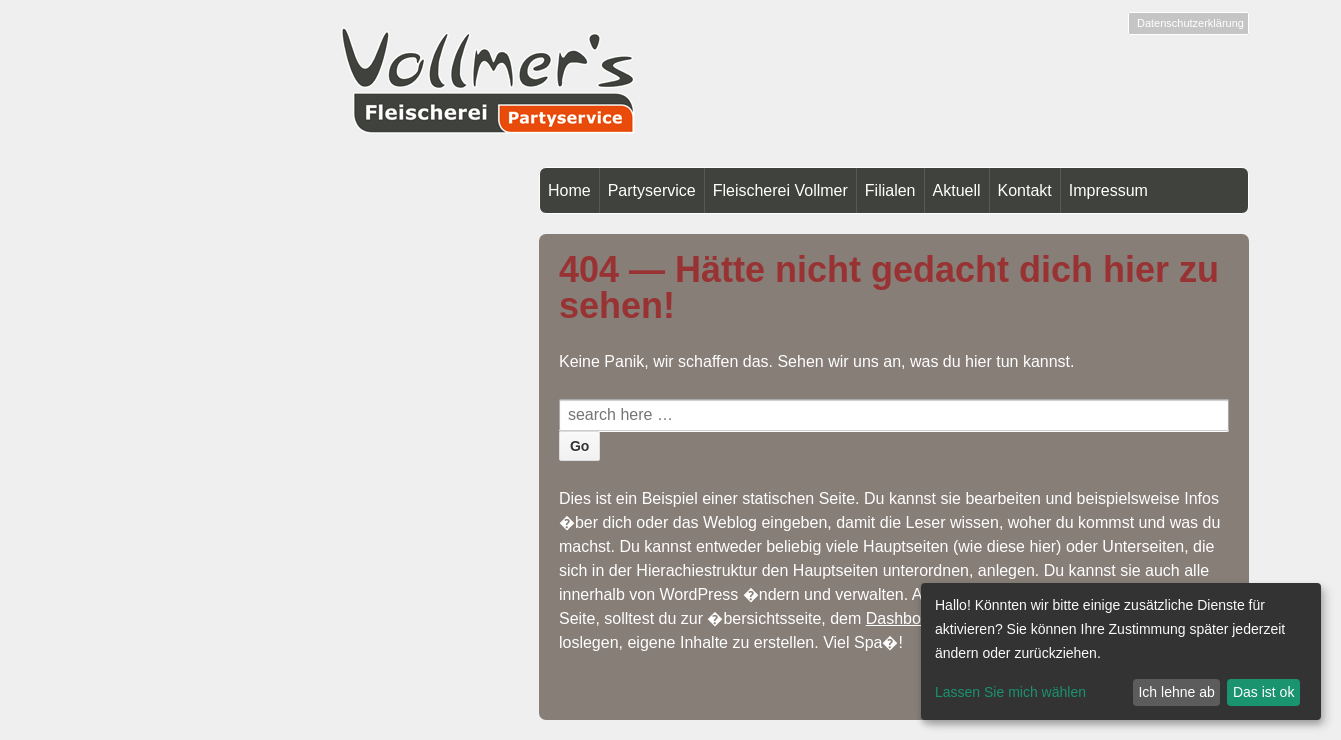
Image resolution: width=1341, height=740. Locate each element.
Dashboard (905, 618)
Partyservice (652, 190)
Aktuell (957, 190)
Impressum (1108, 190)
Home (569, 190)
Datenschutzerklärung (1190, 23)
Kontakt (1025, 190)
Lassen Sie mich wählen (1010, 692)
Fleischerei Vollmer (780, 190)
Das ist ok (1263, 692)
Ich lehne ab (1176, 692)
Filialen (890, 190)
